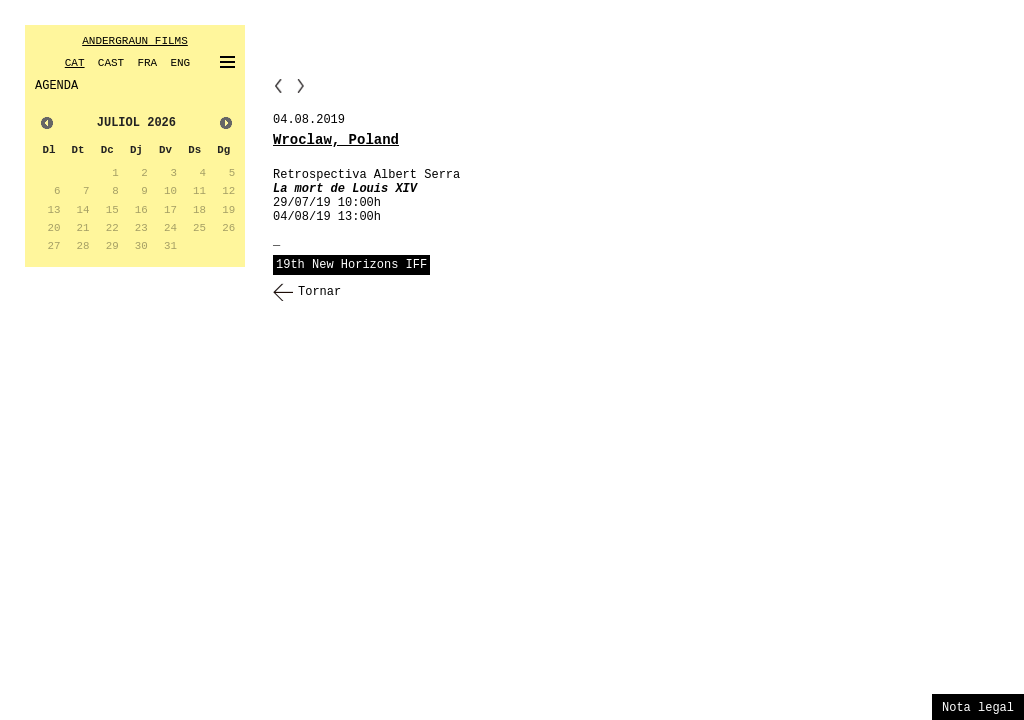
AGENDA (56, 86)
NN (301, 85)
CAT (75, 63)
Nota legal (978, 708)
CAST (111, 63)
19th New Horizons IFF (351, 265)
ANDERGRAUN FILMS (135, 41)
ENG (180, 63)
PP (278, 85)
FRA (147, 63)
